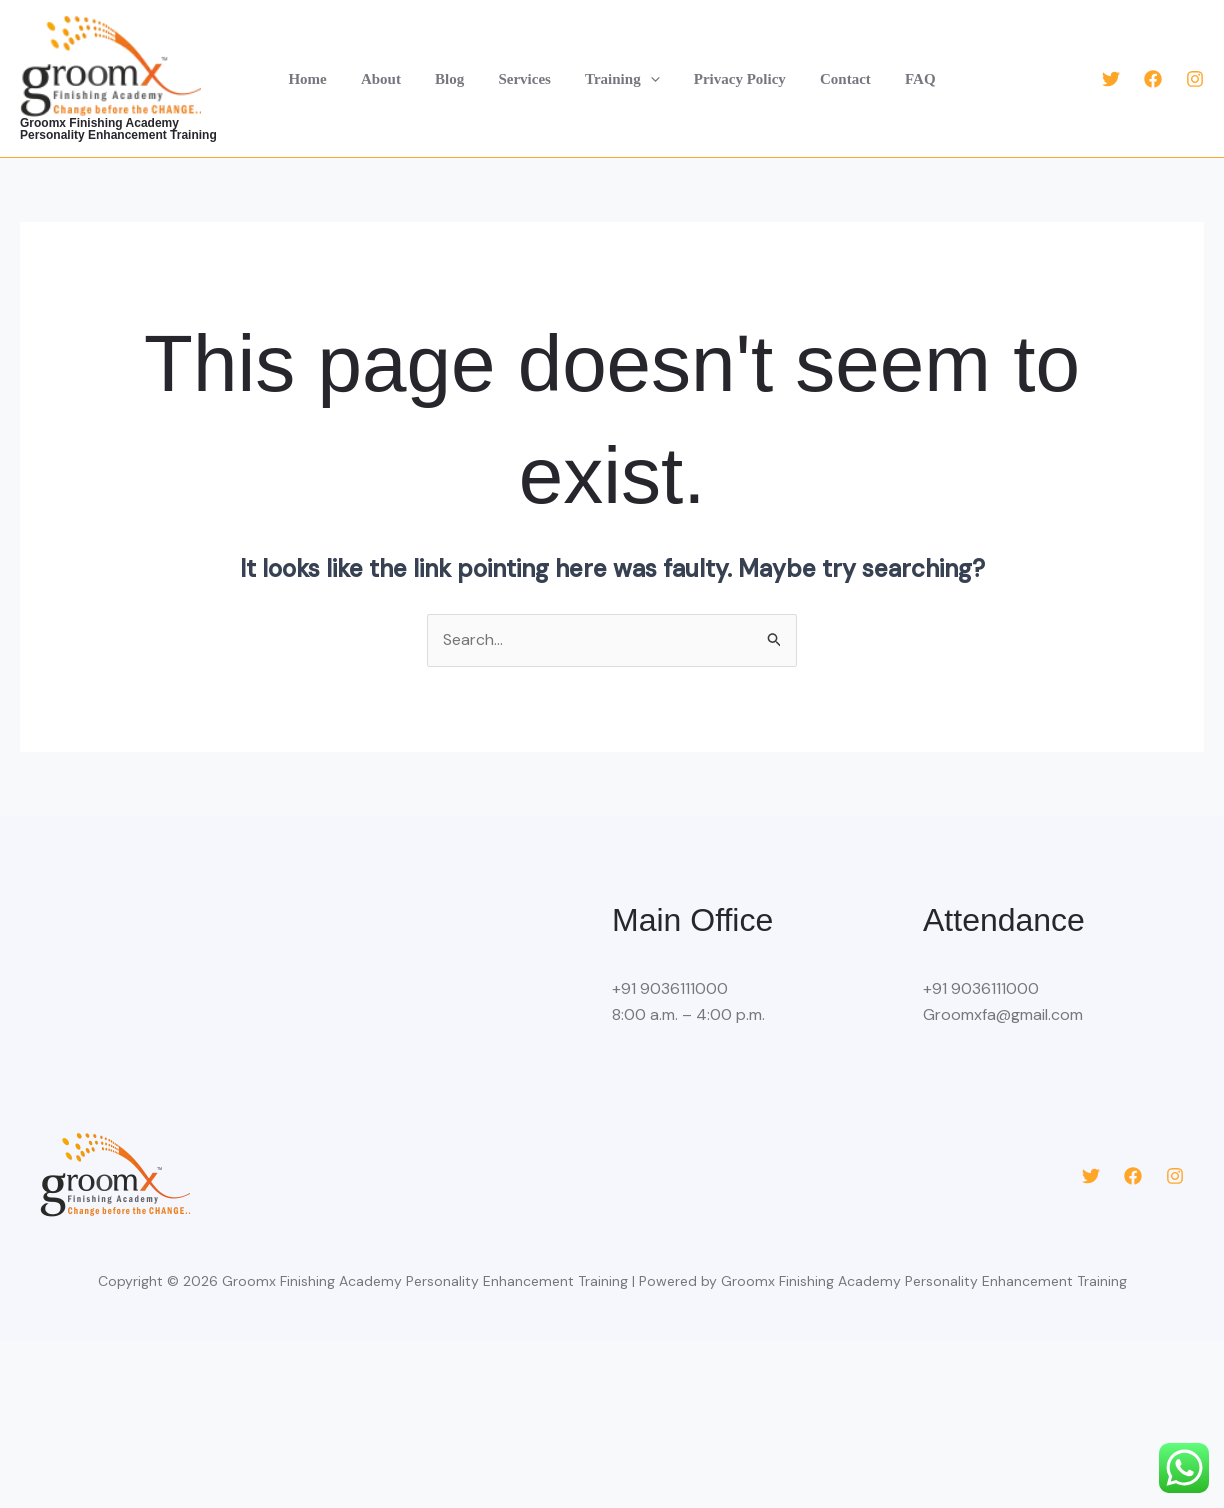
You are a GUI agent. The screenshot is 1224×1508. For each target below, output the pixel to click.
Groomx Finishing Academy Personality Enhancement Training (133, 129)
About (391, 79)
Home (322, 79)
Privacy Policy (734, 79)
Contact (835, 79)
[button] (648, 79)
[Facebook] (1153, 79)
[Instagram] (1195, 79)
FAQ (905, 79)
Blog (455, 79)
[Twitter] (1111, 79)
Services (527, 79)
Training (620, 79)
